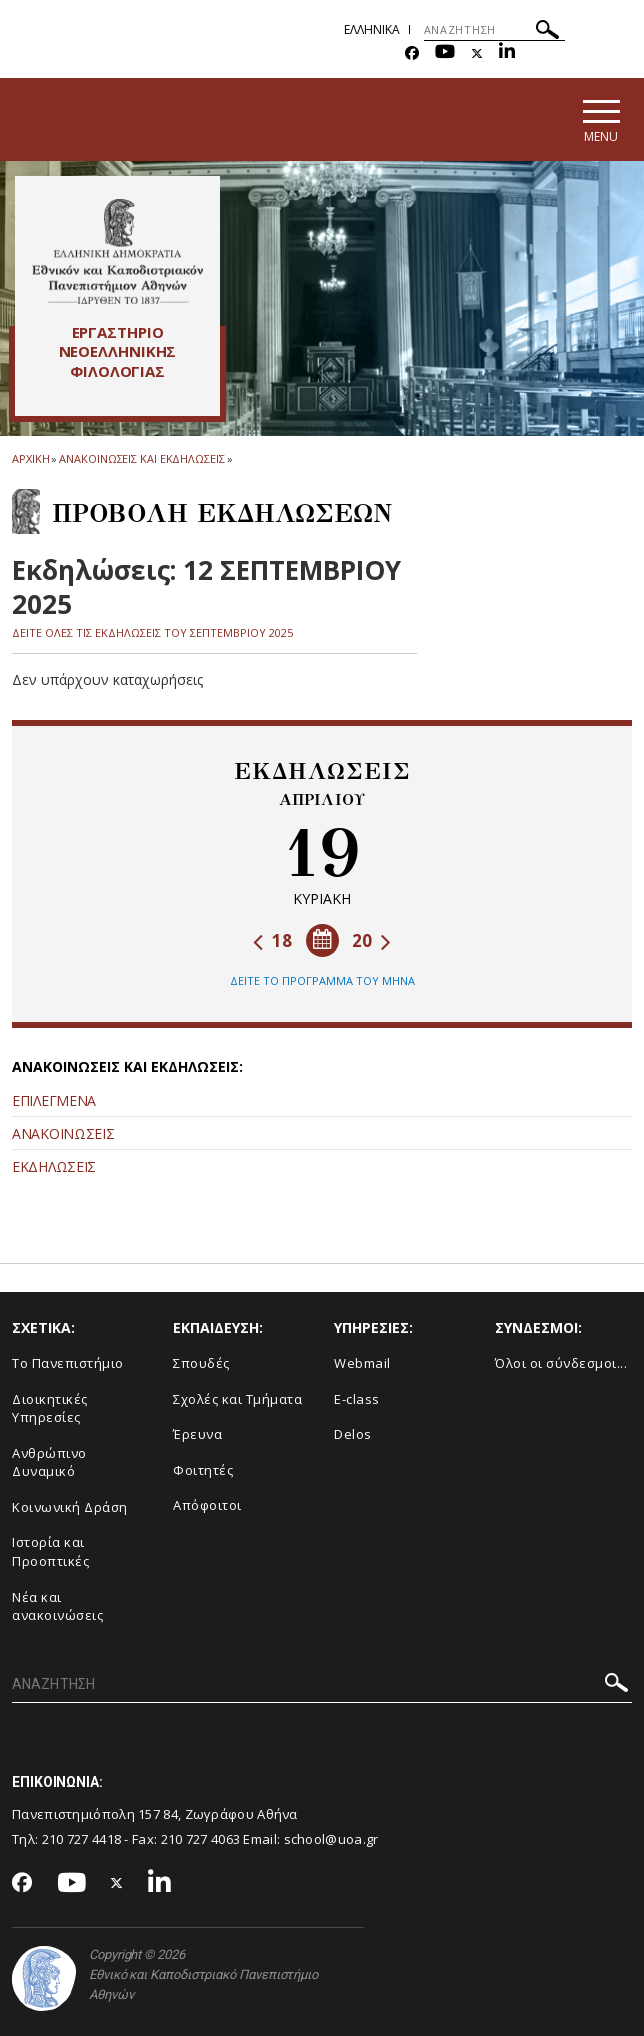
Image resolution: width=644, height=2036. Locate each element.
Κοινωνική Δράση (70, 1507)
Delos (353, 1434)
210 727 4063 (201, 1839)
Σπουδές (201, 1363)
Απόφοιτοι (207, 1505)
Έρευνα (197, 1434)
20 (371, 940)
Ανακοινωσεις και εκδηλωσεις (141, 458)
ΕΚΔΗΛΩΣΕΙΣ (54, 1166)
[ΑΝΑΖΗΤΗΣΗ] (494, 30)
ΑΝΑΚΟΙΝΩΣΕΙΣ (63, 1133)
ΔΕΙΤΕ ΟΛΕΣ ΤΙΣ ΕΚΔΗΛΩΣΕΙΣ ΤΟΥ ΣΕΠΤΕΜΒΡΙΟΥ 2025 (152, 632)
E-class (357, 1399)
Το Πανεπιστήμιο (68, 1363)
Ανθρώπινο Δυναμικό (49, 1462)
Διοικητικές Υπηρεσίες (50, 1408)
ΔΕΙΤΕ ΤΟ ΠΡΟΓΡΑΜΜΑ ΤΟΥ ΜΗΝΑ (322, 980)
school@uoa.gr (331, 1839)
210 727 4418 (82, 1839)
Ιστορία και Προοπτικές (50, 1551)
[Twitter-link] (477, 53)
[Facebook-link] (412, 53)
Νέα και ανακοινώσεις (57, 1606)
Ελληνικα (372, 29)
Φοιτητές (203, 1470)
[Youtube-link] (445, 53)
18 (272, 940)
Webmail (362, 1363)
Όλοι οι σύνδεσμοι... (561, 1363)
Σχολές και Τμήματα (237, 1399)
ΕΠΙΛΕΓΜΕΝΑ (54, 1100)
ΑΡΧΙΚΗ (30, 458)
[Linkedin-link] (507, 53)
